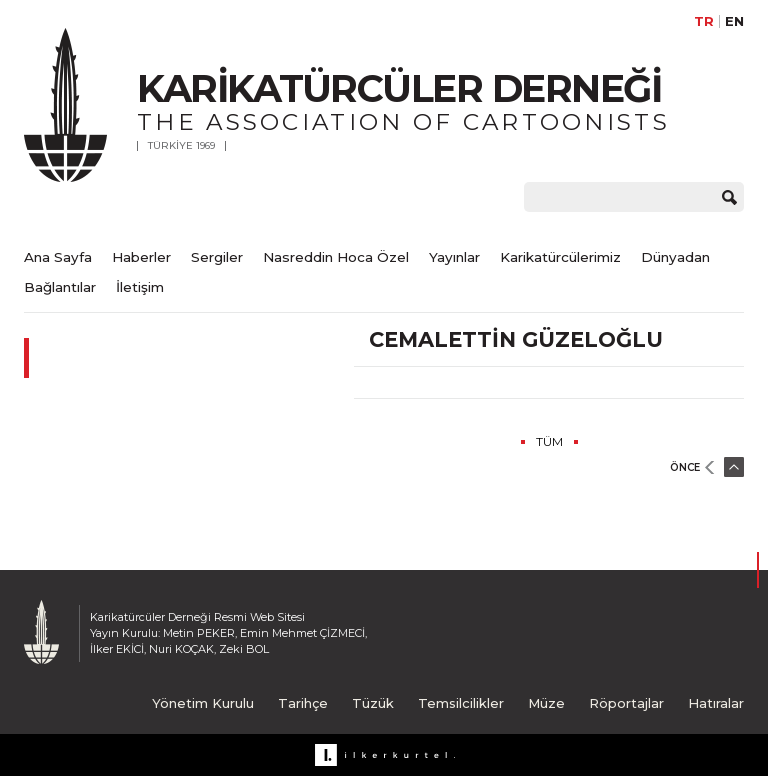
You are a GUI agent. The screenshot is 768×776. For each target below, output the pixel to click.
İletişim (140, 287)
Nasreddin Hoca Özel (336, 257)
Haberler (141, 257)
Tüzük (373, 703)
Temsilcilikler (461, 703)
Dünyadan (675, 257)
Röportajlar (626, 703)
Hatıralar (716, 703)
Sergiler (217, 257)
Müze (546, 703)
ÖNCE (685, 467)
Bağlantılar (60, 287)
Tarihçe (303, 703)
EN (734, 21)
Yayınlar (454, 257)
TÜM (549, 441)
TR (704, 21)
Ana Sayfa (58, 257)
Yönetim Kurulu (203, 703)
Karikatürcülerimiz (560, 257)
